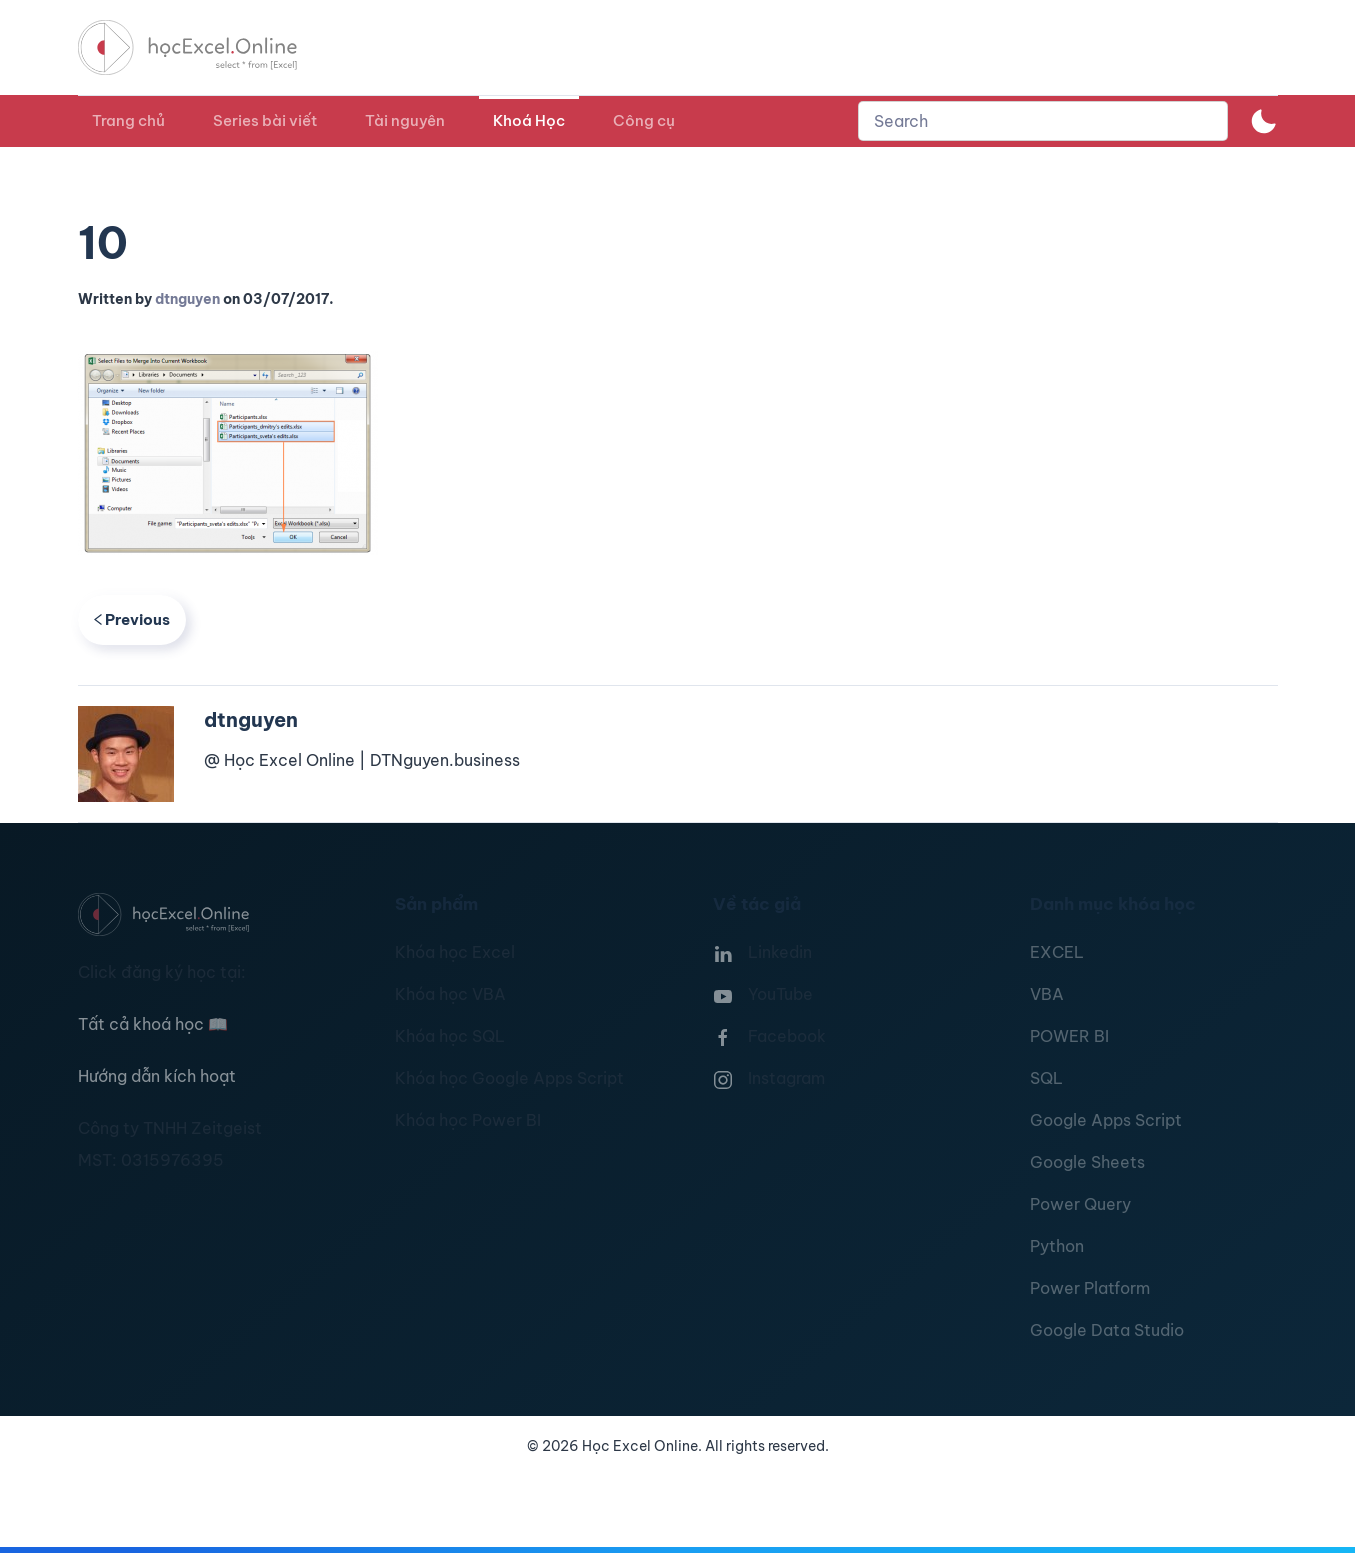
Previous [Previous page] (132, 619)
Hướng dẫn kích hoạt (157, 1076)
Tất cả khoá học (153, 1024)
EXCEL (1057, 952)
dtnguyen (187, 299)
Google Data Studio (1107, 1330)
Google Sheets (1087, 1162)
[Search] (1043, 121)
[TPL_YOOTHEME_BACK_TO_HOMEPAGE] (206, 47)
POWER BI (1069, 1036)
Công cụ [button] (644, 120)
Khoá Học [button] (529, 120)
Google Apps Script (1106, 1120)
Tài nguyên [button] (405, 120)
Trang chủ (128, 120)
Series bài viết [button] (265, 120)
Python (1057, 1246)
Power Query (1080, 1204)
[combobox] (1043, 121)
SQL (1046, 1078)
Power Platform (1090, 1288)
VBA (1047, 994)
